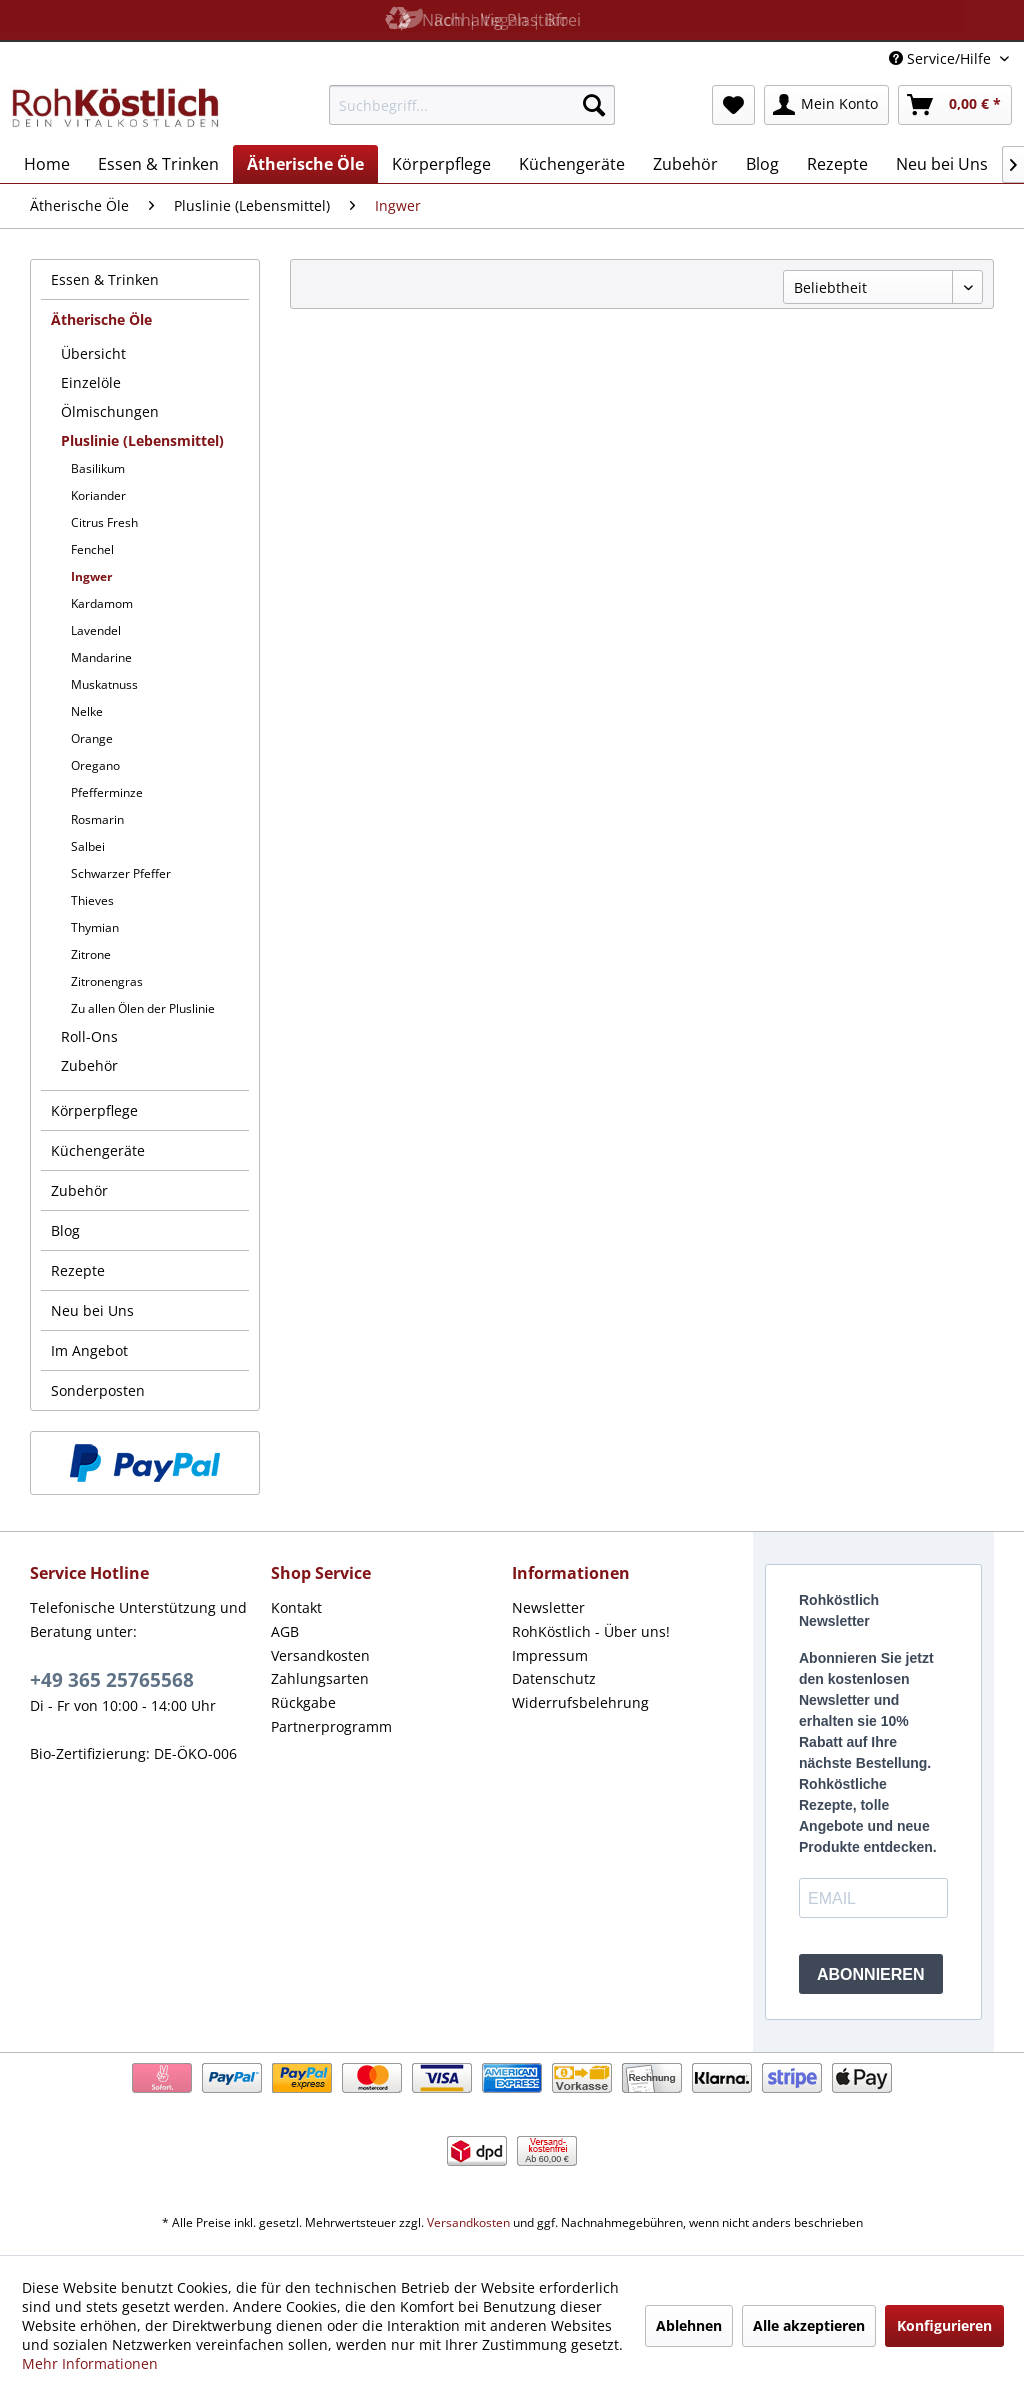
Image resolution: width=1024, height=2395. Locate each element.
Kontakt (296, 1607)
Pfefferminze (107, 792)
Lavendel (96, 630)
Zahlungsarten (320, 1678)
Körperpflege (94, 1110)
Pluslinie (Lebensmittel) (142, 440)
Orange (92, 738)
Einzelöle (91, 382)
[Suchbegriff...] (472, 105)
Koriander (98, 495)
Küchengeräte (98, 1150)
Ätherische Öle (101, 319)
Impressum (550, 1655)
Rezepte (78, 1270)
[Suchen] (594, 105)
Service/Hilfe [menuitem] (942, 58)
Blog (65, 1230)
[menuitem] (472, 105)
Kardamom (102, 603)
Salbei (88, 846)
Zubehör (89, 1065)
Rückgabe (303, 1702)
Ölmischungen (110, 411)
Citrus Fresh (104, 522)
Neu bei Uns (92, 1310)
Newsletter (548, 1607)
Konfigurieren (944, 2325)
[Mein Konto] (826, 105)
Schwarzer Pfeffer (121, 873)
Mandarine (101, 657)
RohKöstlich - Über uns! (591, 1631)
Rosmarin (97, 819)
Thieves (92, 900)
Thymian (95, 927)
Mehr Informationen (90, 2363)
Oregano (95, 765)
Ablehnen (689, 2325)
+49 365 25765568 (112, 1680)
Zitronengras (107, 981)
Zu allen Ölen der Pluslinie (143, 1008)
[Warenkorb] (955, 105)
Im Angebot (89, 1350)
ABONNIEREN (871, 1974)
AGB (285, 1631)
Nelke (87, 711)
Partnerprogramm (331, 1726)
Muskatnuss (104, 684)
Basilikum (98, 468)
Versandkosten (320, 1655)
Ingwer (91, 576)
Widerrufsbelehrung (580, 1702)
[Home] (47, 164)
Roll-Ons (89, 1036)
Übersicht (93, 353)
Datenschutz (554, 1678)
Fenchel (92, 549)
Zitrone (91, 954)
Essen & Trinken (105, 279)
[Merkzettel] (733, 105)
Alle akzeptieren (809, 2325)
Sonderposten (98, 1390)
